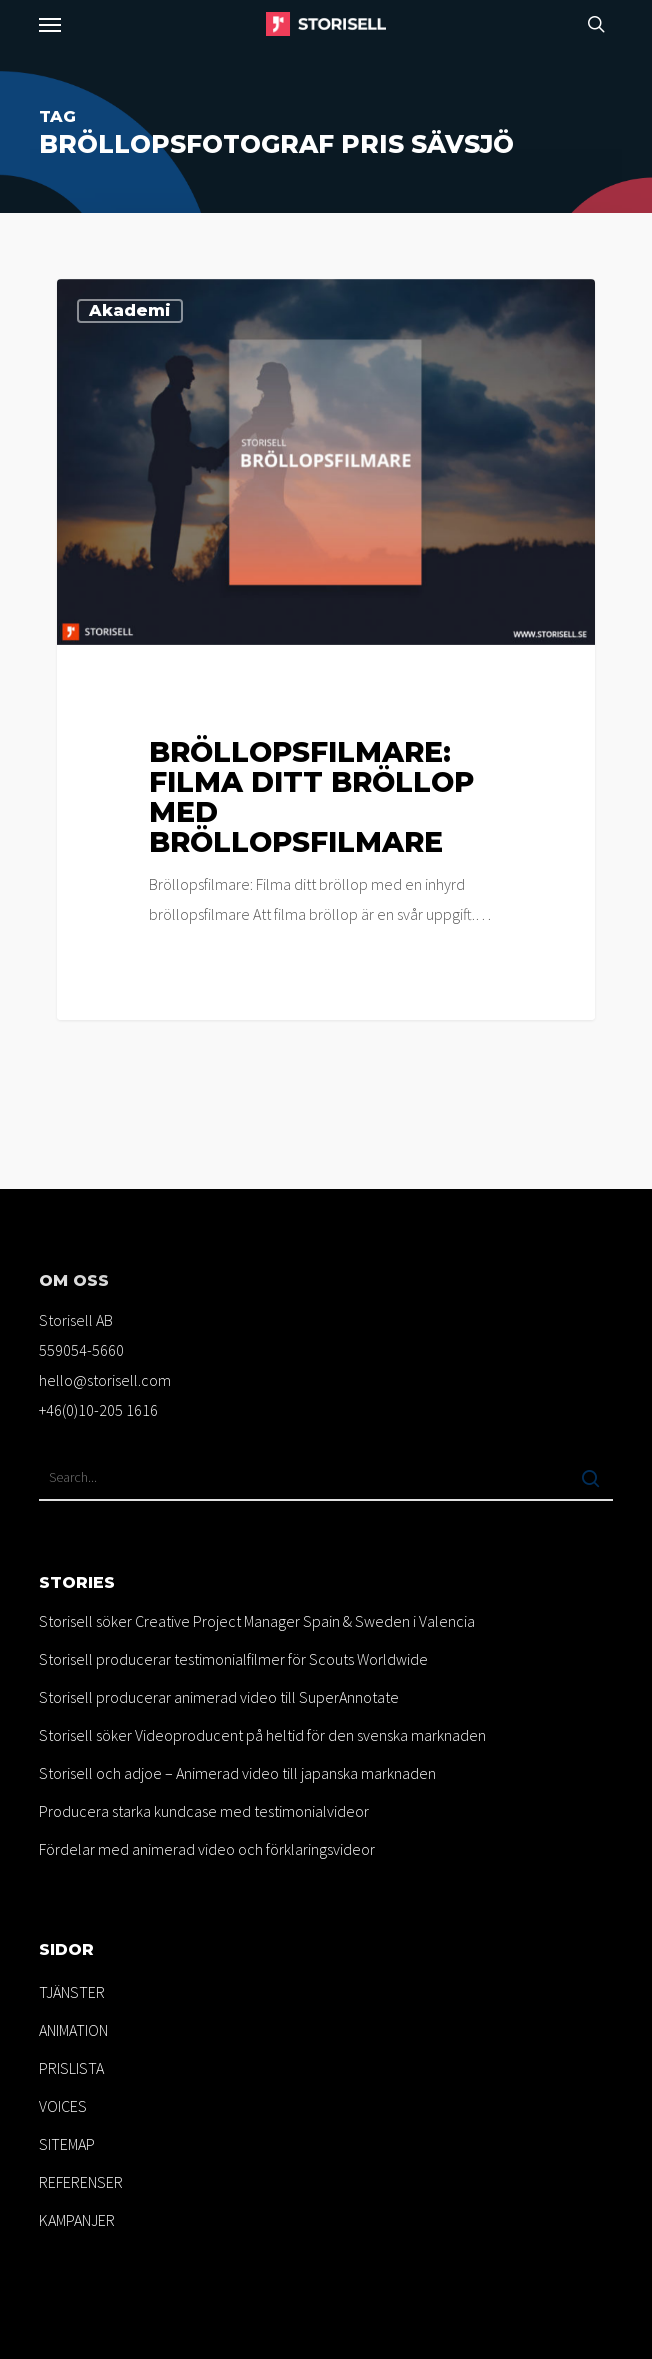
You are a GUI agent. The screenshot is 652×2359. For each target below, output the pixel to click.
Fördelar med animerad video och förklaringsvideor (207, 1849)
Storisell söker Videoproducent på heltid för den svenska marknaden (262, 1735)
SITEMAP (67, 2144)
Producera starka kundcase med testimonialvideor (204, 1811)
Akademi (130, 310)
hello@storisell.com (105, 1380)
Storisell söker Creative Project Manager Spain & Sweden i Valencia (257, 1621)
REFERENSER (81, 2182)
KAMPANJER (77, 2220)
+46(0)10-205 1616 (98, 1410)
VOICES (63, 2106)
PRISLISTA (71, 2068)
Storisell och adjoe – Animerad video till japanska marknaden (237, 1773)
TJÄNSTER (72, 1992)
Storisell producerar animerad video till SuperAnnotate (219, 1697)
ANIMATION (73, 2030)
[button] (50, 24)
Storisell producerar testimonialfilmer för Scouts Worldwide (233, 1659)
